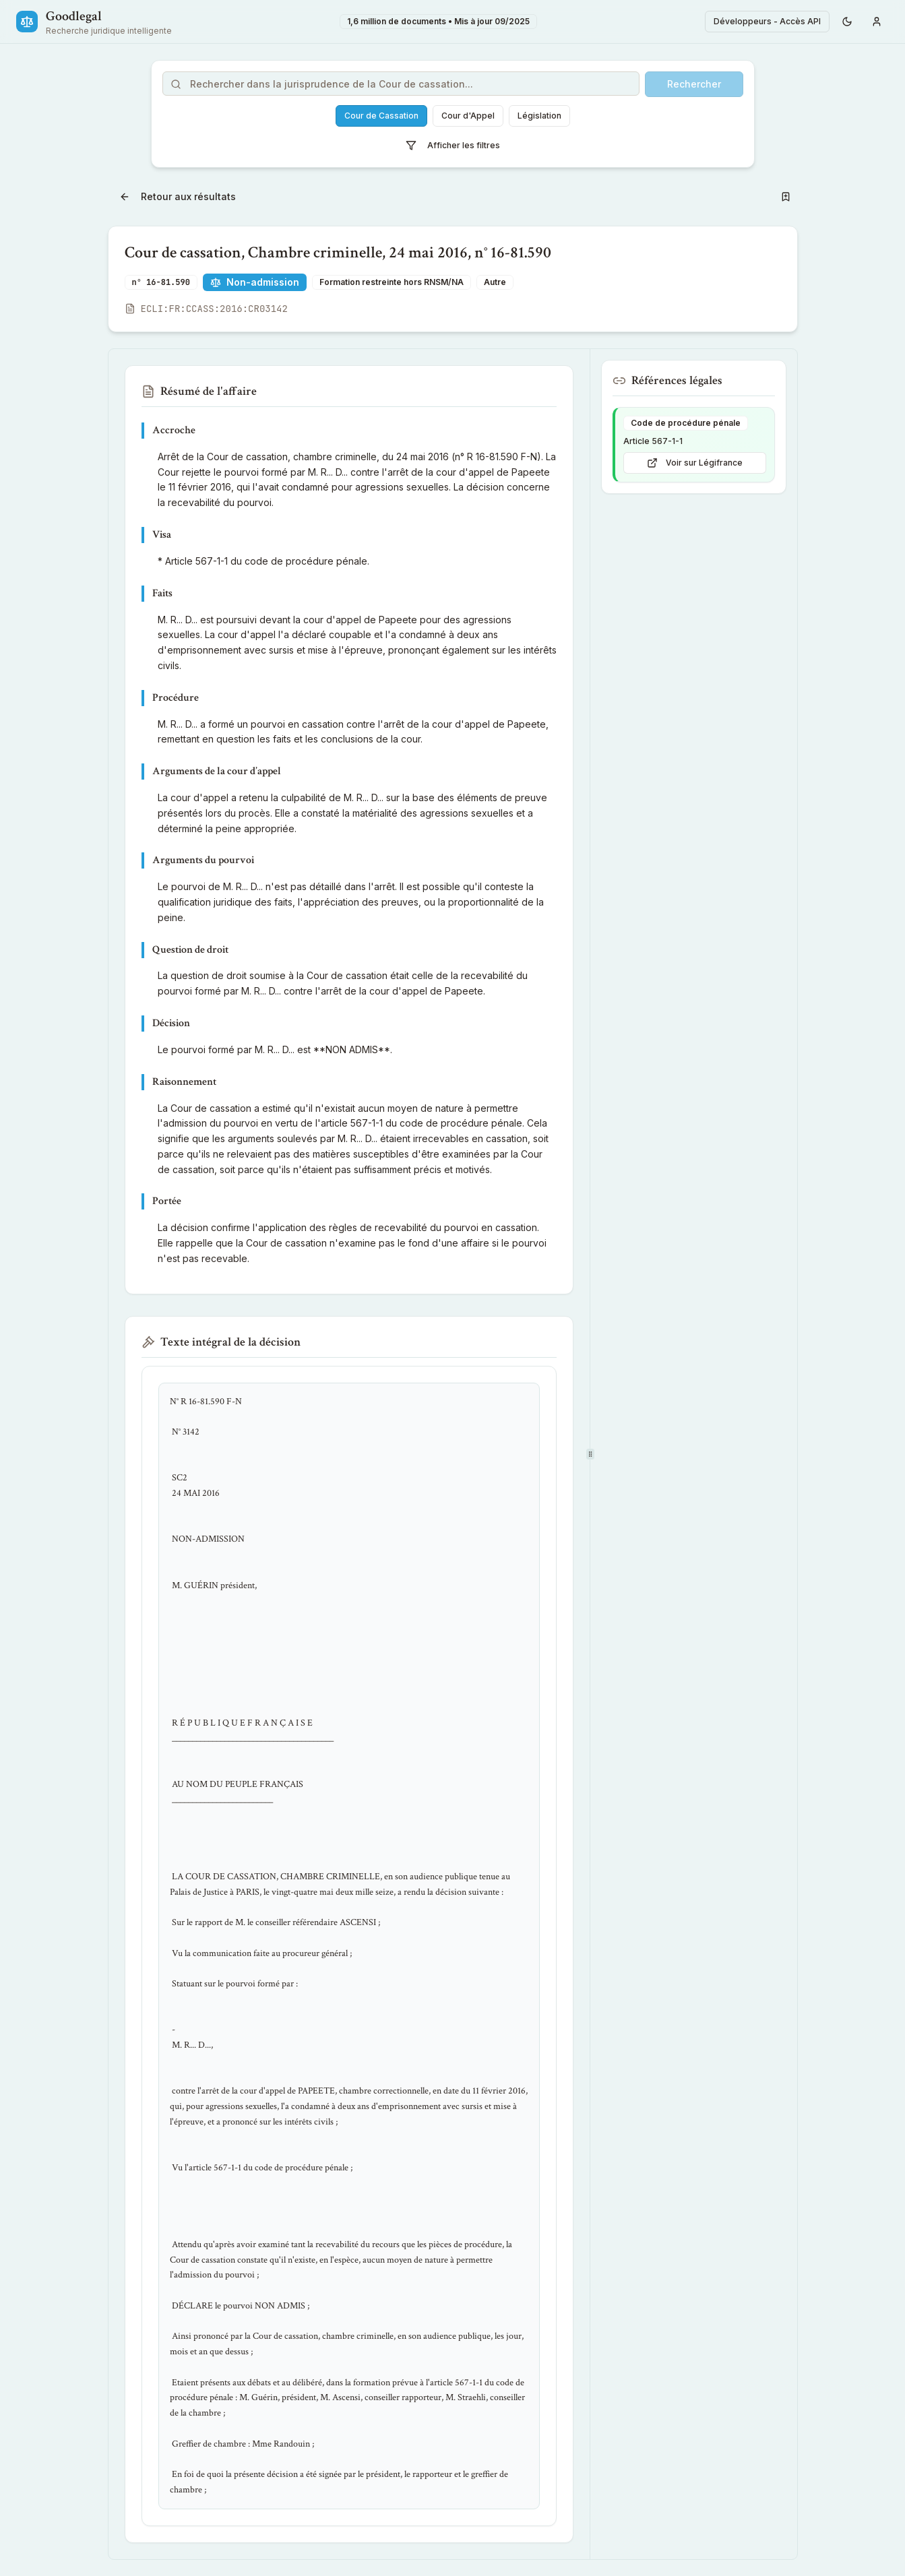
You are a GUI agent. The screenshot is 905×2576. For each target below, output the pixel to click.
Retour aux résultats (177, 196)
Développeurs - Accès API (767, 21)
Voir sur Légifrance (695, 463)
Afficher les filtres (453, 145)
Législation (539, 116)
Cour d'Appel (468, 116)
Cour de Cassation (381, 116)
